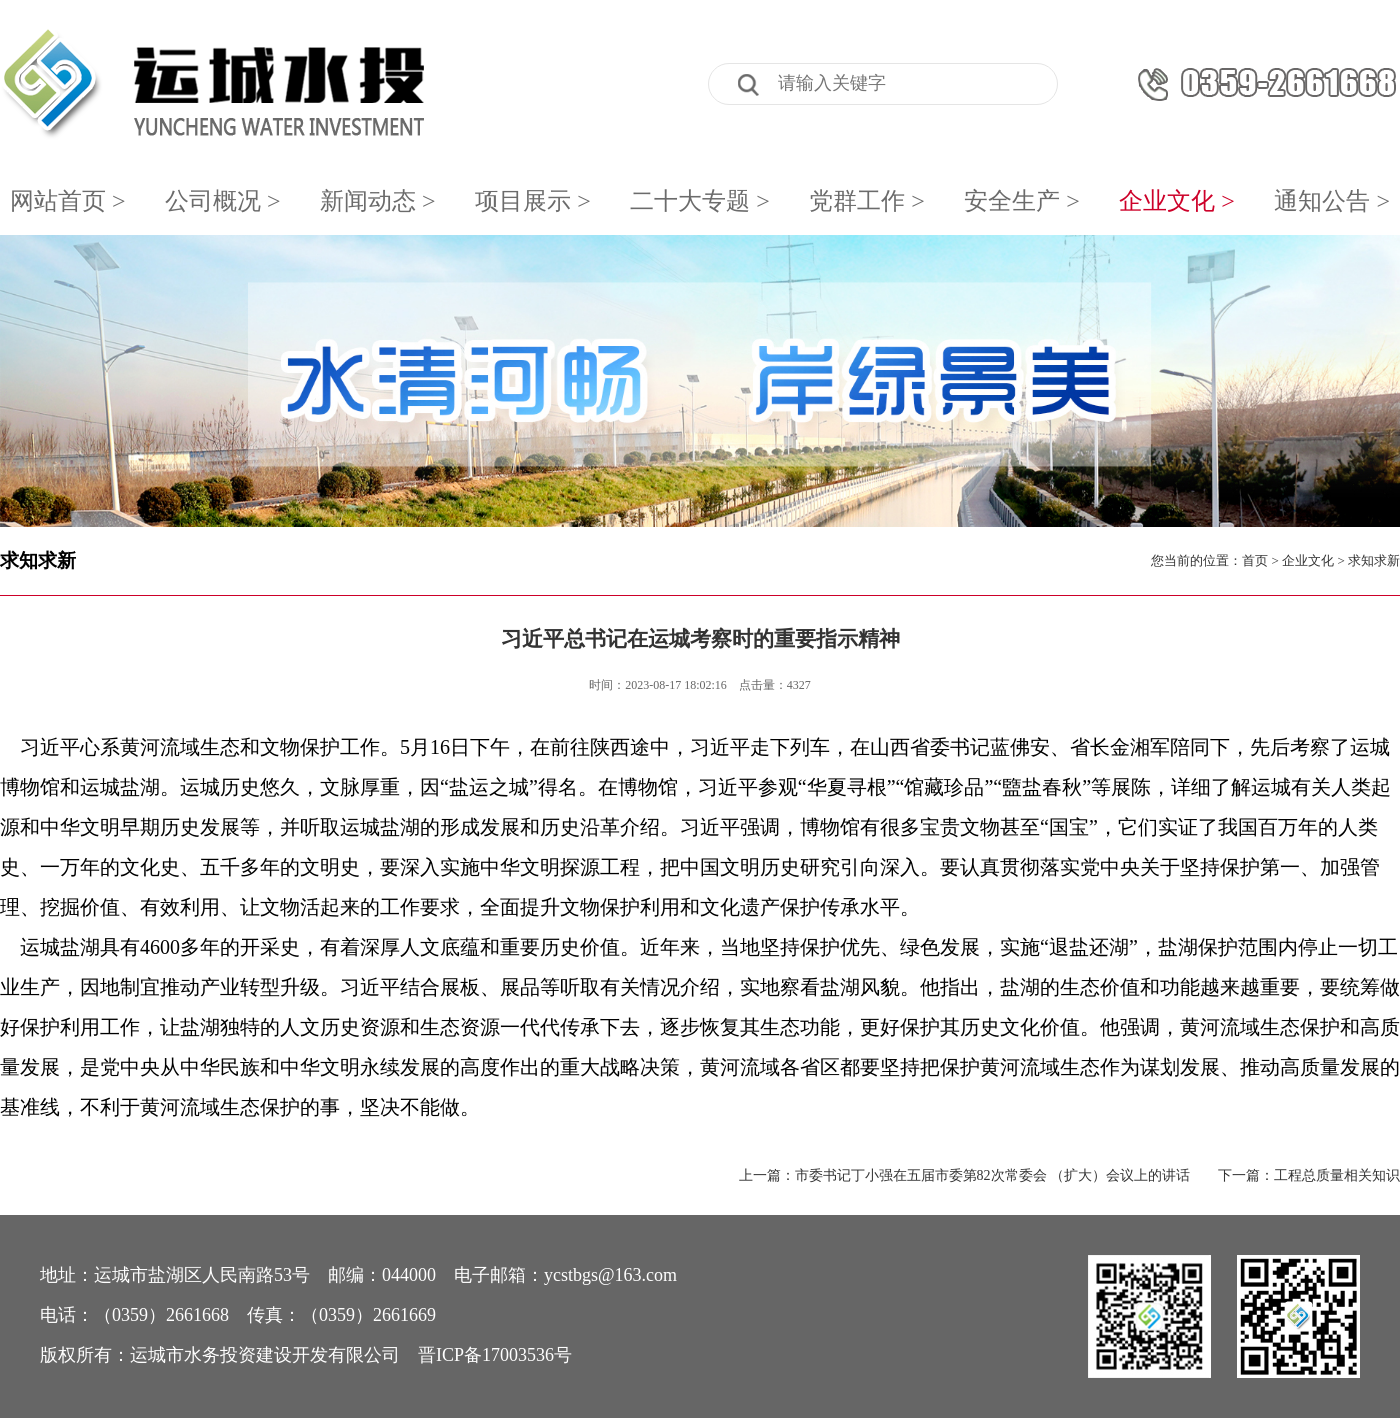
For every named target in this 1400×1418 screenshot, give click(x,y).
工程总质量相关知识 (1337, 1175)
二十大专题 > (700, 201)
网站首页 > (68, 201)
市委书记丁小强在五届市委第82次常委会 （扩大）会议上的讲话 (993, 1175)
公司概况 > (223, 201)
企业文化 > (1177, 201)
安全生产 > (1022, 201)
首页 (1255, 560)
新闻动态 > (378, 201)
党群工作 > (867, 201)
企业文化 (1308, 560)
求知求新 (38, 560)
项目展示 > (533, 201)
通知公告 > (1332, 201)
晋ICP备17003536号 (495, 1355)
